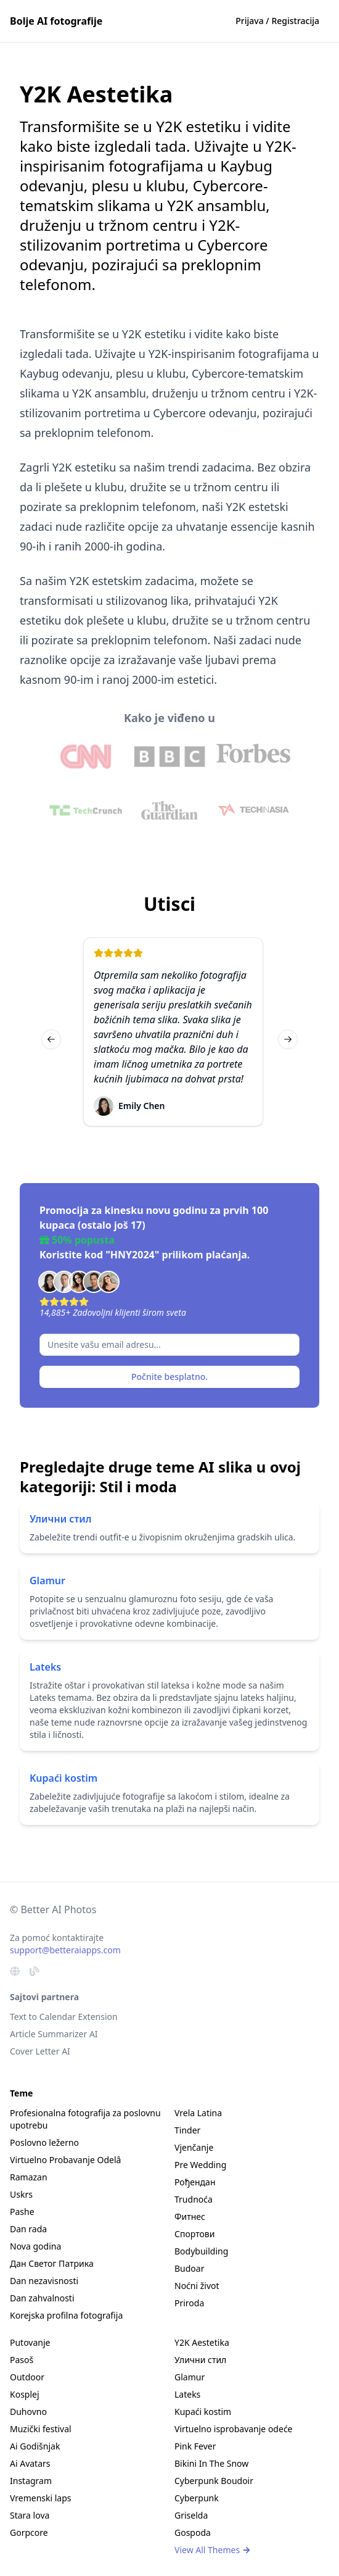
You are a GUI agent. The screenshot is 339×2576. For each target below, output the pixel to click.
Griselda (191, 2515)
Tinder (187, 2130)
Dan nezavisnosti (44, 2281)
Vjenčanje (193, 2147)
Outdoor (27, 2377)
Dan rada (28, 2229)
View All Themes (212, 2550)
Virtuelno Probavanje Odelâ (65, 2160)
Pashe (22, 2211)
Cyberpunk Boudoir (213, 2481)
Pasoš (21, 2360)
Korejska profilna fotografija (66, 2315)
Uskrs (21, 2194)
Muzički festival (40, 2429)
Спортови (194, 2234)
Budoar (189, 2268)
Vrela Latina (198, 2113)
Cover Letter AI (40, 2051)
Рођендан (195, 2182)
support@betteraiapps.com (65, 1950)
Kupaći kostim (63, 1778)
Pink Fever (195, 2446)
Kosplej (24, 2394)
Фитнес (189, 2216)
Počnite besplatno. (169, 1376)
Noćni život (196, 2285)
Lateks (45, 1667)
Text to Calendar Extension (64, 2016)
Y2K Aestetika (201, 2342)
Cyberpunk (196, 2498)
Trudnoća (193, 2199)
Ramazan (28, 2177)
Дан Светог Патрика (52, 2263)
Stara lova (29, 2515)
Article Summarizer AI (54, 2034)
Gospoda (192, 2532)
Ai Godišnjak (35, 2446)
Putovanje (30, 2342)
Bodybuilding (201, 2251)
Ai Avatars (30, 2463)
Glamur (47, 1580)
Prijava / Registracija (277, 21)
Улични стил (61, 1519)
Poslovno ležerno (44, 2142)
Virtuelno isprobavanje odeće (233, 2429)
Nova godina (35, 2246)
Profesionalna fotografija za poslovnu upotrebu (85, 2119)
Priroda (189, 2303)
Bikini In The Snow (211, 2463)
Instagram (31, 2481)
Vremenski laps (40, 2498)
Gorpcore (29, 2532)
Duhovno (28, 2411)
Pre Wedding (200, 2165)
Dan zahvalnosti (42, 2298)
